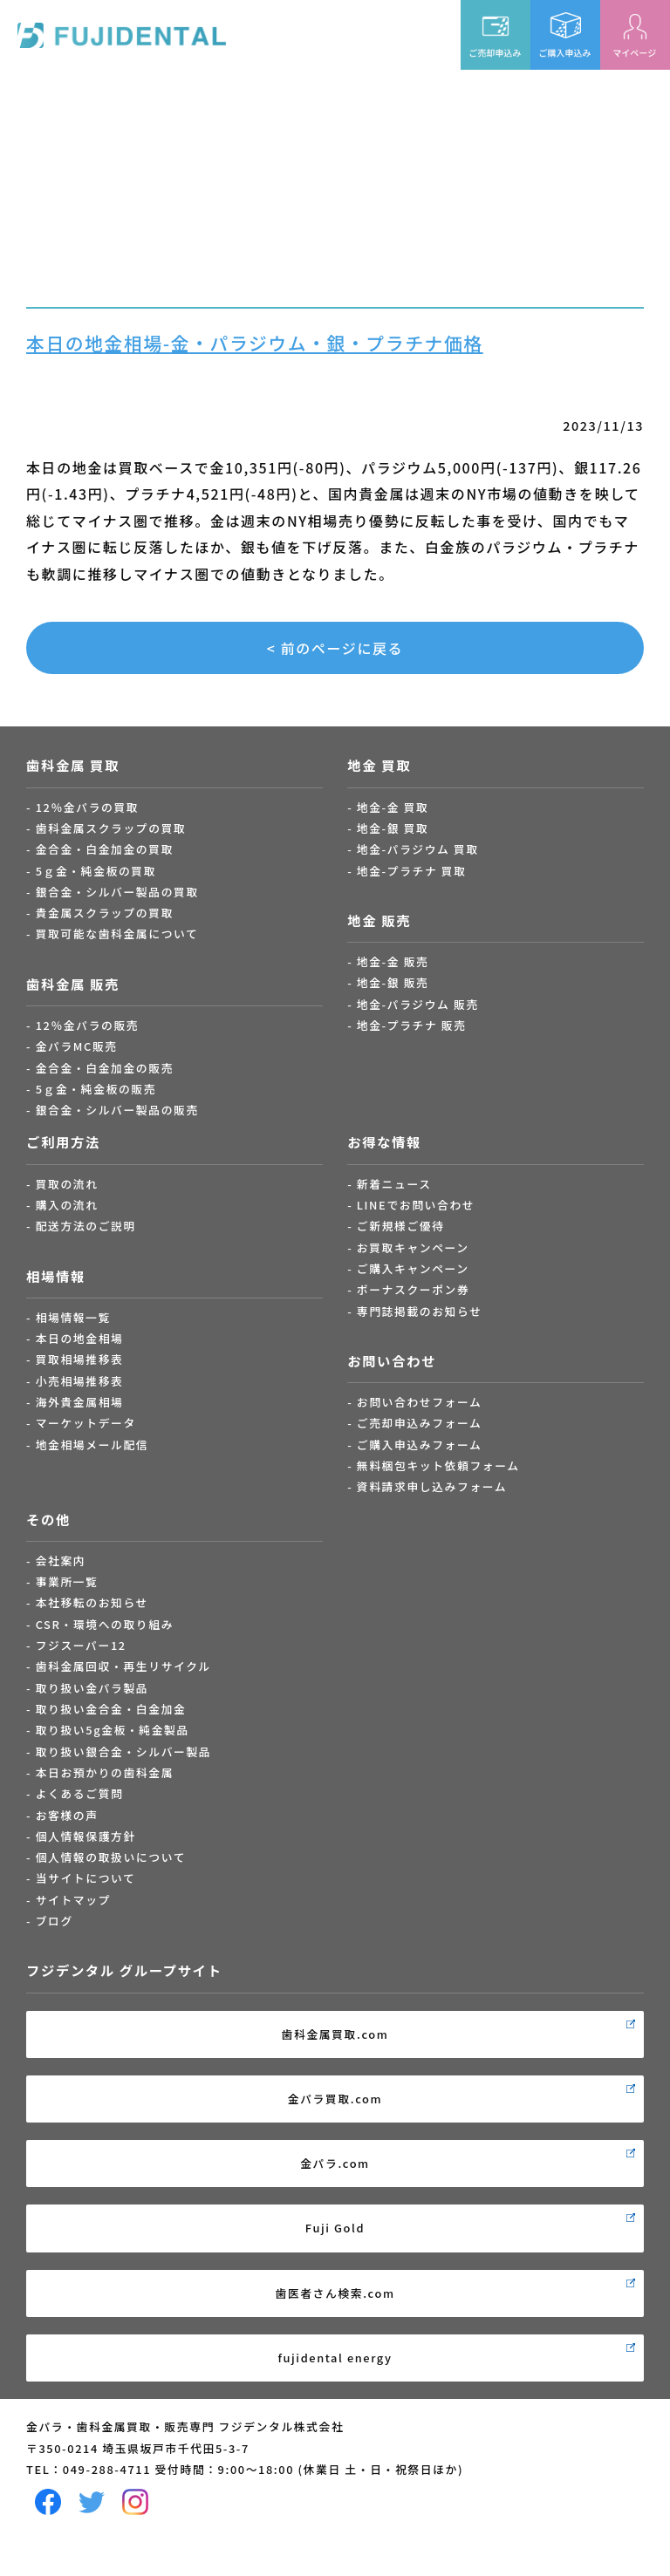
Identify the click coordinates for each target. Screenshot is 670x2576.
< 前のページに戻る (335, 647)
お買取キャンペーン (413, 1247)
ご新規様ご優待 (401, 1225)
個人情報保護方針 (86, 1836)
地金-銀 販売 (393, 982)
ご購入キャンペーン (413, 1268)
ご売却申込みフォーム (419, 1422)
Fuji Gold (335, 2227)
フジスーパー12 (81, 1645)
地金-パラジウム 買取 (418, 849)
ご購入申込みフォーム (419, 1444)
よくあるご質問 (80, 1793)
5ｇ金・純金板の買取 (96, 870)
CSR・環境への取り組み (105, 1624)
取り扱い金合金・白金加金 (111, 1708)
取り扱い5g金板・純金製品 (112, 1729)
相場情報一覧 (73, 1317)
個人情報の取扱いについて (111, 1857)
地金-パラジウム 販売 (418, 1004)
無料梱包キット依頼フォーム (438, 1465)
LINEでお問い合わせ (416, 1204)
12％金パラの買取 (88, 807)
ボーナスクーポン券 (413, 1289)
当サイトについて (86, 1878)
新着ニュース (394, 1184)
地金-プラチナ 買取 (412, 870)
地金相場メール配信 (92, 1444)
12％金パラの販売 (88, 1025)
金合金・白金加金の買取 (105, 849)
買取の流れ (67, 1184)
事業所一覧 (67, 1581)
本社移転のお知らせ (92, 1602)
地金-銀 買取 (393, 828)
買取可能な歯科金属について (117, 933)
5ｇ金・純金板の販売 (96, 1088)
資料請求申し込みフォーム (432, 1486)
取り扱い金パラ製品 (92, 1688)
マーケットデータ (86, 1422)
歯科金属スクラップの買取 (111, 828)
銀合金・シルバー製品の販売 (117, 1109)
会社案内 (61, 1560)
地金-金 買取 (393, 807)
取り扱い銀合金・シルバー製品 (124, 1751)
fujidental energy (335, 2357)
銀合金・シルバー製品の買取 (117, 891)
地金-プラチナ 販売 (412, 1025)
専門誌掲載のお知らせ (419, 1311)
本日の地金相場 (80, 1338)
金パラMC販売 (77, 1046)
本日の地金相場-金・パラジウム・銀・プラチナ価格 (254, 343)
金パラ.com (335, 2163)
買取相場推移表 (80, 1359)
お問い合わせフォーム (419, 1402)
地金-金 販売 (393, 961)
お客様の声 (67, 1815)
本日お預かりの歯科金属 (105, 1772)
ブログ (54, 1920)
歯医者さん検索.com (334, 2293)
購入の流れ (67, 1204)
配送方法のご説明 (86, 1225)
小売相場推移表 (80, 1381)
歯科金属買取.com (335, 2034)
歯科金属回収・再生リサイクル (123, 1666)
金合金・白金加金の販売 (105, 1068)
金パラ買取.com (335, 2098)
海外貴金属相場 (80, 1402)
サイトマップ (73, 1899)
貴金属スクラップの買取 (105, 912)
